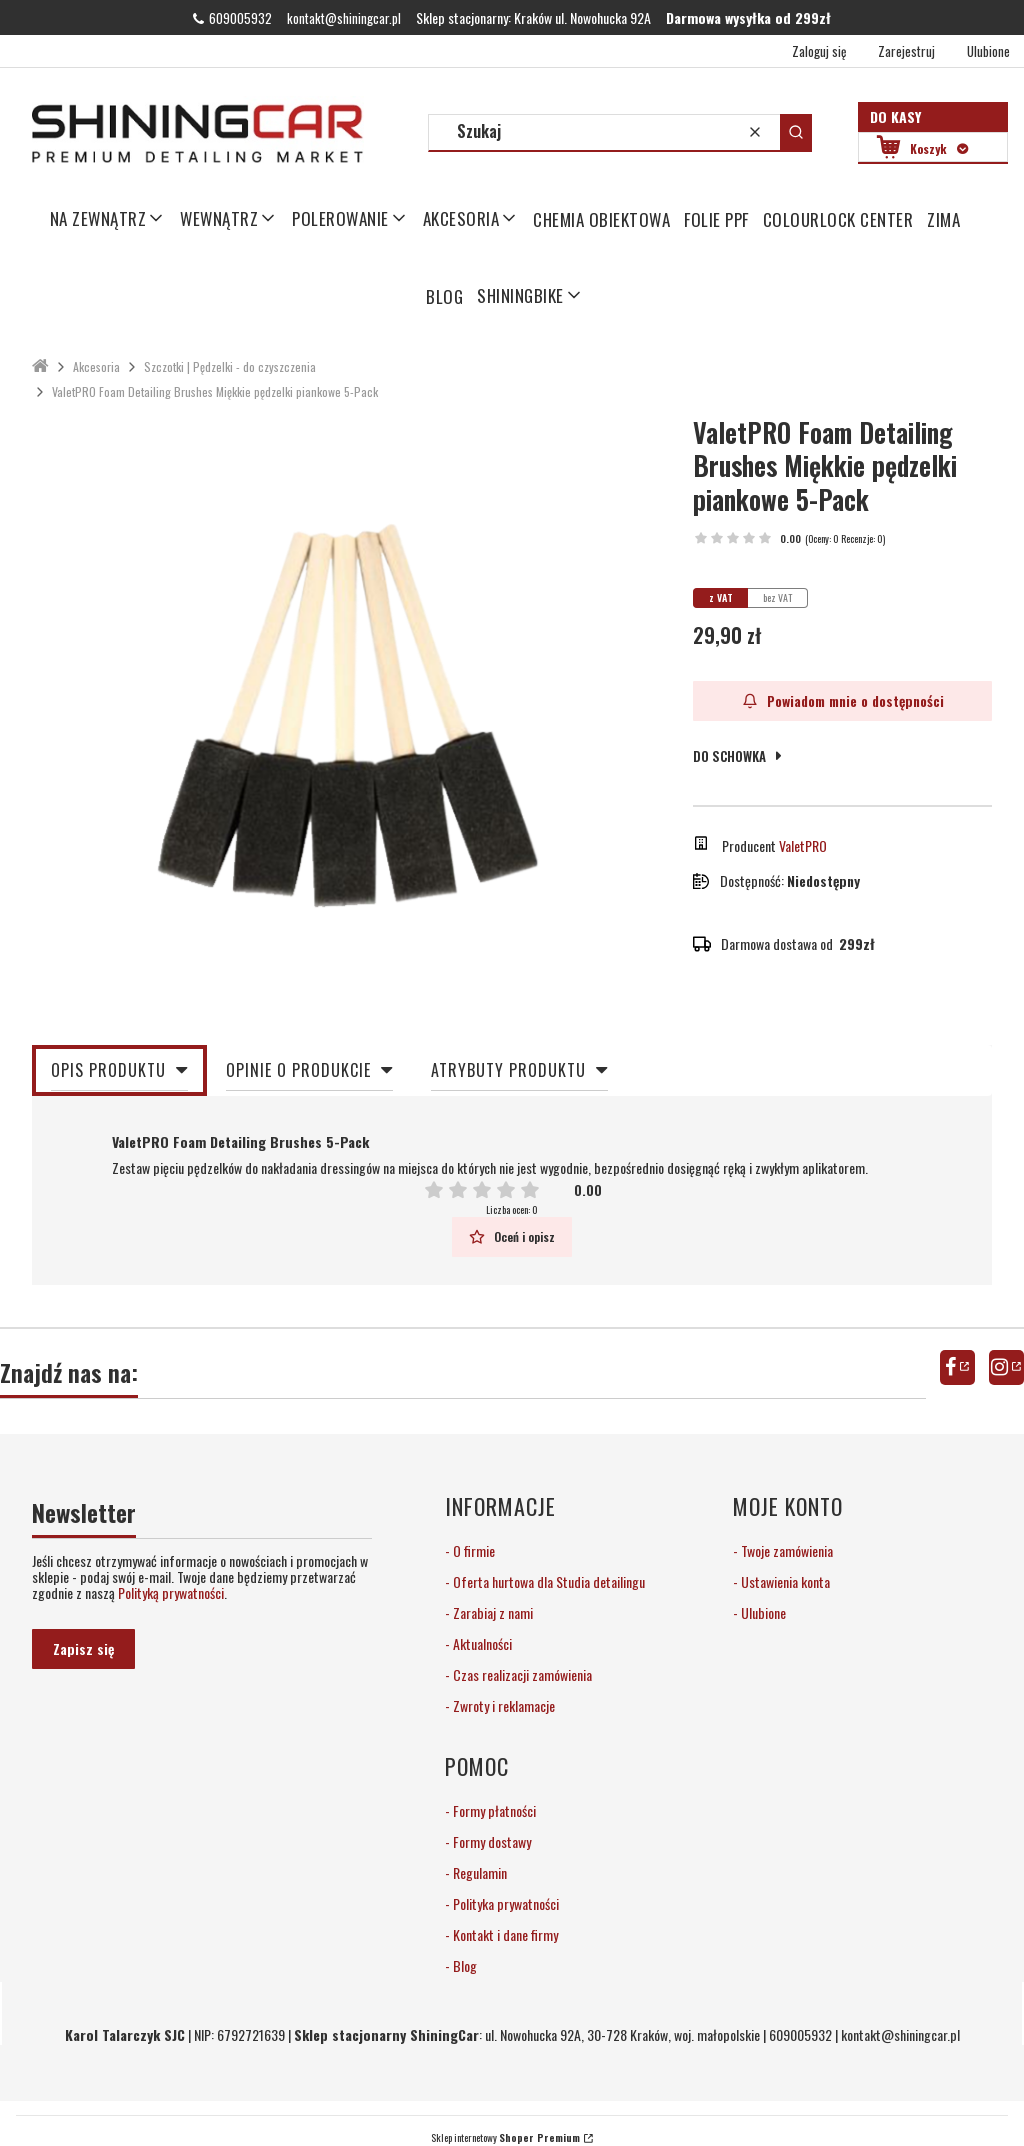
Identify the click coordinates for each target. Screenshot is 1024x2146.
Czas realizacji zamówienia (521, 1674)
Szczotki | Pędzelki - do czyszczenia (230, 366)
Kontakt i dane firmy (504, 1934)
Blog (463, 1965)
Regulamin (478, 1872)
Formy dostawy (490, 1841)
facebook (957, 1367)
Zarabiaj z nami (491, 1612)
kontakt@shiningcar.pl (344, 18)
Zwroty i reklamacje (502, 1705)
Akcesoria (96, 366)
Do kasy (895, 116)
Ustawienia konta (784, 1581)
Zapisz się (83, 1648)
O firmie (472, 1550)
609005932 (240, 18)
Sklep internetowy (505, 2137)
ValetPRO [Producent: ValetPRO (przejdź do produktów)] (803, 845)
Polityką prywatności (171, 1592)
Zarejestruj (906, 51)
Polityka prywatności (504, 1903)
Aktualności (481, 1643)
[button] (796, 132)
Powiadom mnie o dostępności (843, 700)
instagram (1006, 1367)
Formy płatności (493, 1810)
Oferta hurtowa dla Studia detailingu (547, 1581)
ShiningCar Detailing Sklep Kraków (40, 366)
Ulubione (762, 1612)
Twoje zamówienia (785, 1550)
